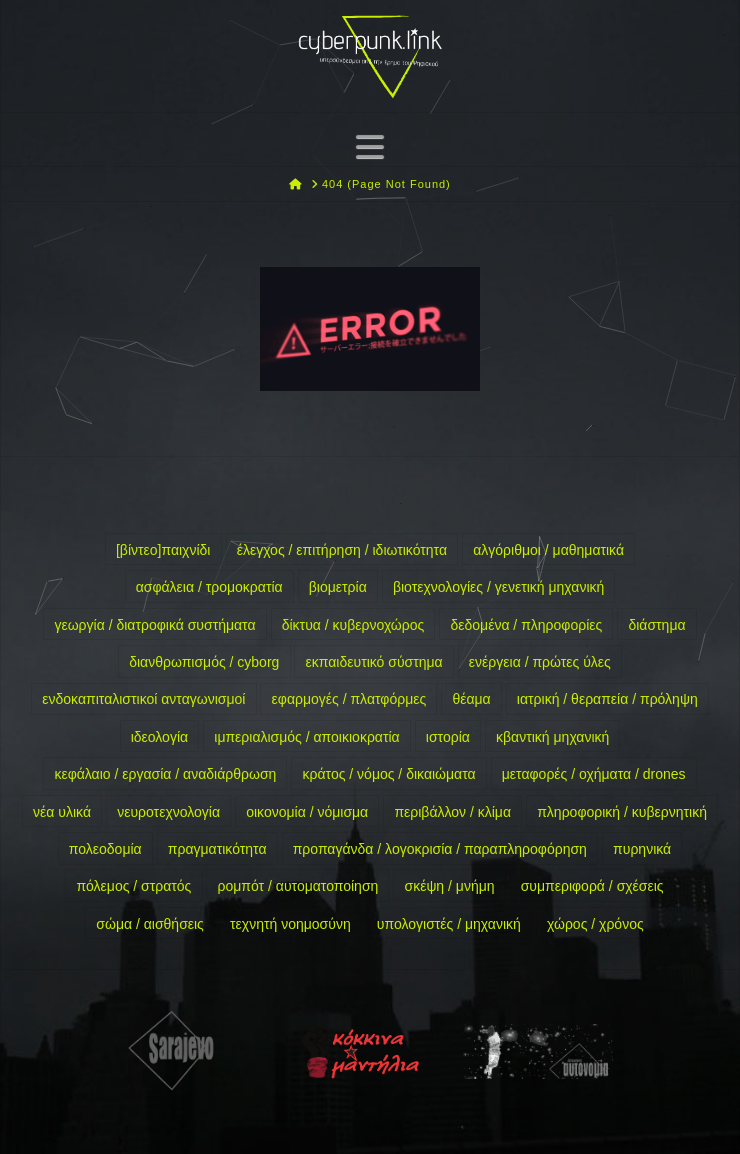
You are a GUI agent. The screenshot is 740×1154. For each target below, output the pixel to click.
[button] (370, 146)
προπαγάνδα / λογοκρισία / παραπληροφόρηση (440, 849)
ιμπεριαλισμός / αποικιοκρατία (306, 737)
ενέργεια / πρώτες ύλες (540, 662)
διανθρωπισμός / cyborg (204, 662)
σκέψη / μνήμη (450, 886)
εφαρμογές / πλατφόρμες (349, 699)
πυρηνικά (642, 849)
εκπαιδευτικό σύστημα (374, 662)
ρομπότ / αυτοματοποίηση (298, 886)
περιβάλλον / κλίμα (452, 812)
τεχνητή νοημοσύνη (290, 924)
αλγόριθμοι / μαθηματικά (548, 550)
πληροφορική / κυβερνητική (622, 812)
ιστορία (448, 737)
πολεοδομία (105, 849)
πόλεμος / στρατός (133, 886)
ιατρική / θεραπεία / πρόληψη (607, 699)
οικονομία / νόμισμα (307, 812)
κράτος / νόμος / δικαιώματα (389, 774)
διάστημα (656, 625)
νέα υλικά (62, 812)
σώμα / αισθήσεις (150, 924)
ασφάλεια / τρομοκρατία (209, 587)
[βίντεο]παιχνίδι (163, 550)
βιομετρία (338, 587)
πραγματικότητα (217, 849)
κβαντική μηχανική (552, 737)
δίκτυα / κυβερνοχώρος (353, 625)
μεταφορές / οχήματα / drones (594, 774)
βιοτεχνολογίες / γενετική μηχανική (498, 587)
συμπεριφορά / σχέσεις (592, 886)
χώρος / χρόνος (595, 924)
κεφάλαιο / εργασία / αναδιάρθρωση (165, 774)
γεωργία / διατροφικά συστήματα (154, 625)
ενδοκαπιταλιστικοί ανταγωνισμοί (143, 699)
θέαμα (471, 699)
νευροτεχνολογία (168, 812)
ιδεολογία (159, 737)
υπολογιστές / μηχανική (449, 924)
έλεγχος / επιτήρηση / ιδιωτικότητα (342, 550)
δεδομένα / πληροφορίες (526, 625)
